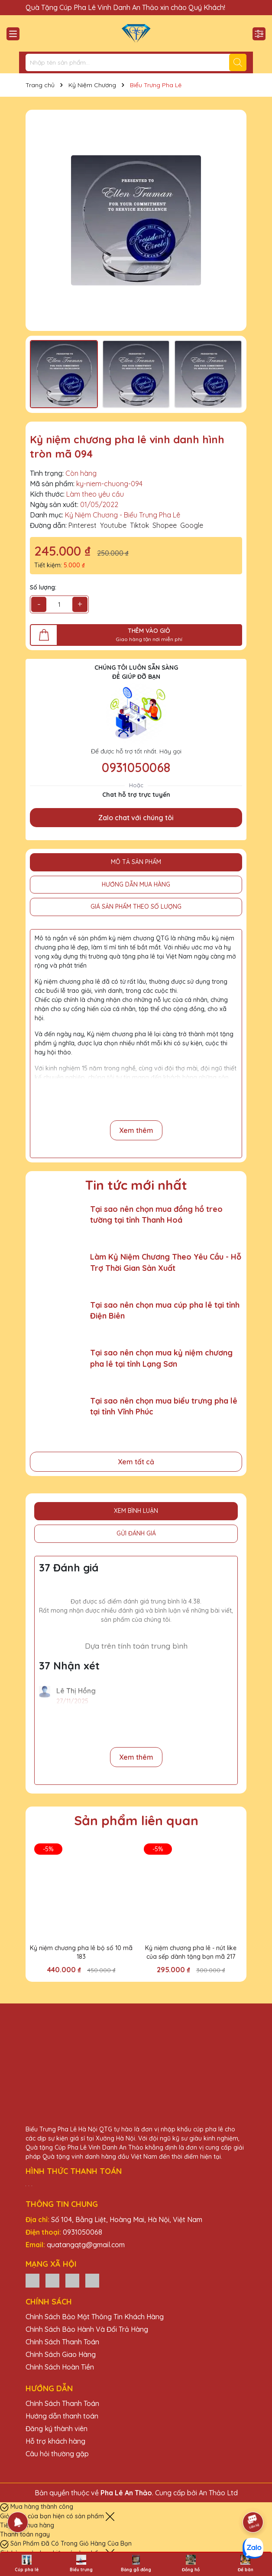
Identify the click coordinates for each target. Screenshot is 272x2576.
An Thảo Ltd (218, 2492)
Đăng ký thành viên (56, 2428)
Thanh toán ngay (25, 2534)
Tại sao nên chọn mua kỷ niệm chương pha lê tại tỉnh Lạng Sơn (161, 1358)
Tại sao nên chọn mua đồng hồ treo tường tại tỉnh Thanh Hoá (156, 1214)
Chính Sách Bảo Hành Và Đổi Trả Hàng (87, 2329)
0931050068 (136, 767)
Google (191, 525)
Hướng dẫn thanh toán (62, 2416)
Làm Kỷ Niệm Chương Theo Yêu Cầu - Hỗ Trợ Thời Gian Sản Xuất (165, 1262)
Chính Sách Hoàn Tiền (60, 2367)
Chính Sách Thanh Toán (62, 2341)
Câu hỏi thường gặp (57, 2453)
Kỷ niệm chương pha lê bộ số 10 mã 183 (81, 1952)
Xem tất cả (136, 1461)
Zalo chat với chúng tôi (136, 817)
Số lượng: (43, 587)
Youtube (113, 525)
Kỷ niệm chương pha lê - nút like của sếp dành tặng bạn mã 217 (190, 1952)
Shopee (164, 525)
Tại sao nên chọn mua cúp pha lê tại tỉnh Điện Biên (165, 1310)
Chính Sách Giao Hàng (61, 2354)
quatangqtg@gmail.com (86, 2244)
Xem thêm (136, 1130)
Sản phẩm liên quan (136, 1820)
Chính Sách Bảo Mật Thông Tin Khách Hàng (95, 2316)
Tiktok (139, 525)
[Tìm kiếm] (237, 62)
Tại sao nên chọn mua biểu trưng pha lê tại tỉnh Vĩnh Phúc (163, 1406)
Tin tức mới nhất (136, 1185)
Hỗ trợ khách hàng (55, 2441)
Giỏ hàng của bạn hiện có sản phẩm (53, 2516)
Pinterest (82, 525)
